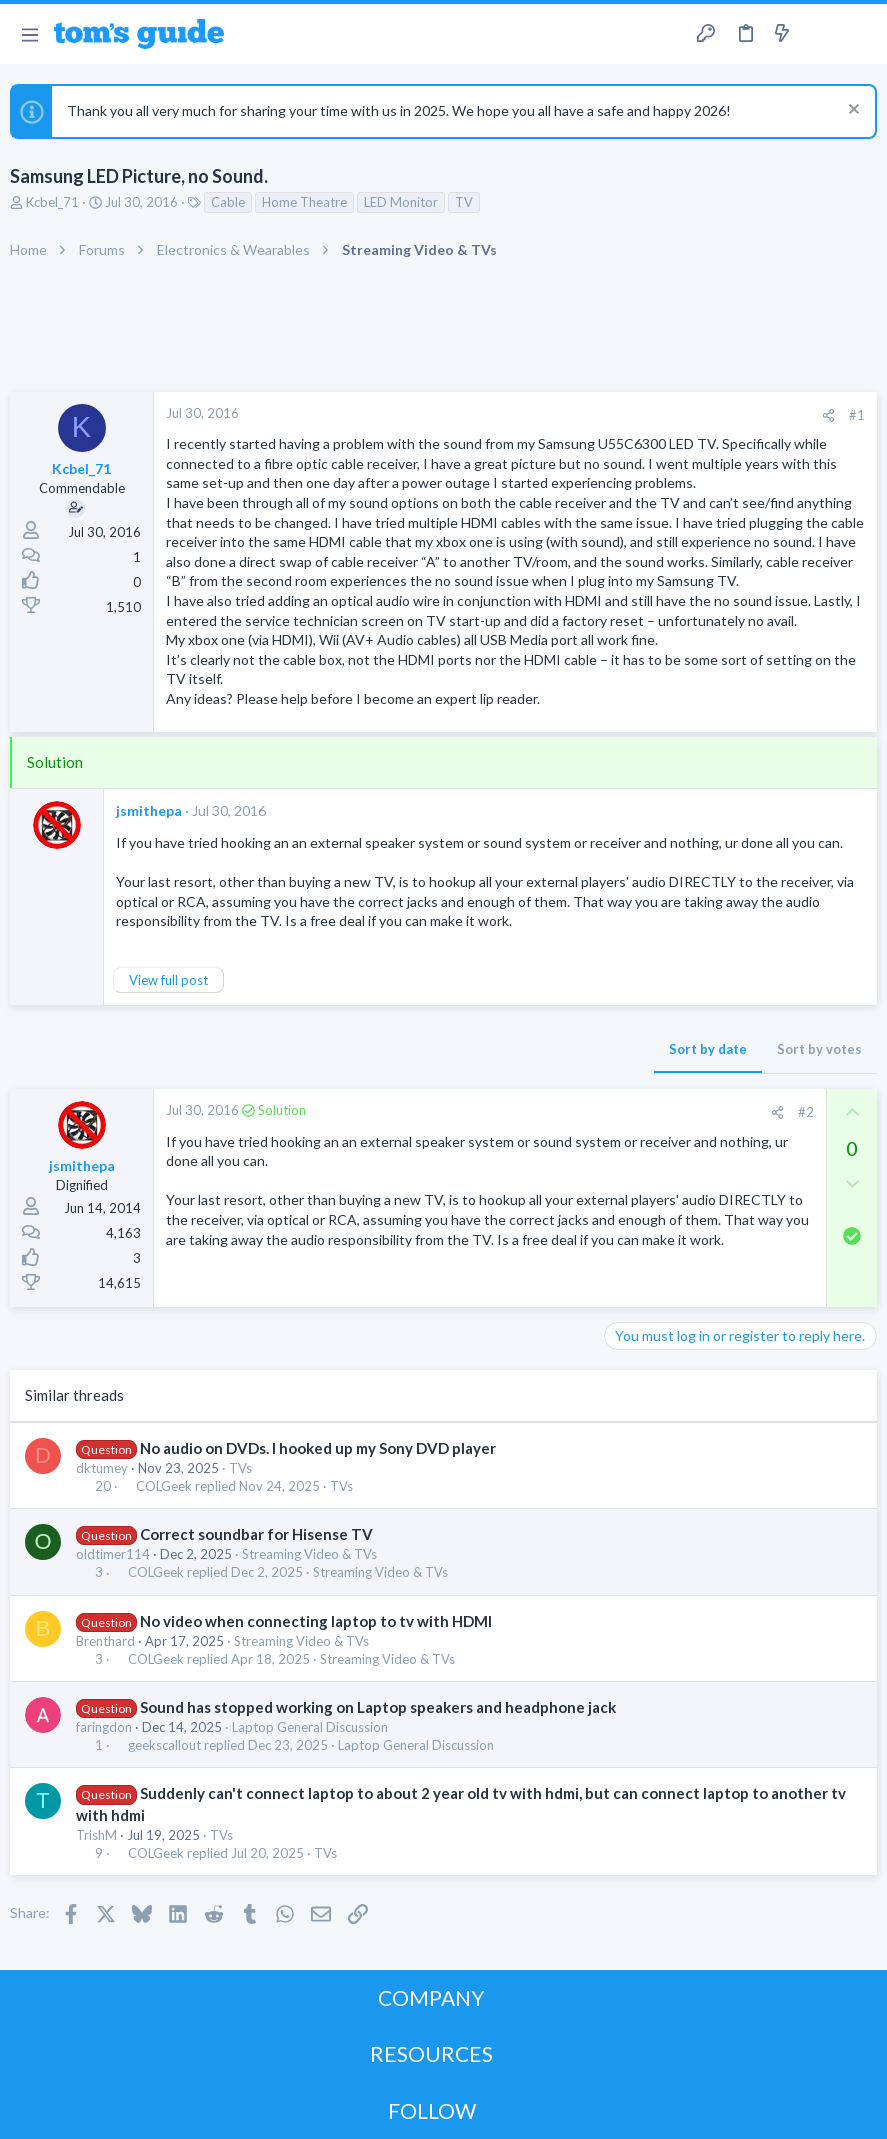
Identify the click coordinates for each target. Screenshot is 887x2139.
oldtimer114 (113, 1554)
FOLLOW (432, 2110)
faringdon (104, 1727)
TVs (240, 1468)
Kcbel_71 (52, 202)
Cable (228, 202)
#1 (857, 415)
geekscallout (164, 1745)
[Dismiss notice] (851, 111)
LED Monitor (401, 202)
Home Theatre (304, 202)
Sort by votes (819, 1049)
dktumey (102, 1468)
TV (464, 202)
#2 (806, 1112)
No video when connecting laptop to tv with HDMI (316, 1621)
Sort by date (708, 1049)
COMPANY (431, 1997)
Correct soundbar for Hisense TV (256, 1534)
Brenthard (105, 1641)
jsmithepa (149, 810)
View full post (168, 980)
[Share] (828, 415)
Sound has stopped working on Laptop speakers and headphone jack (378, 1707)
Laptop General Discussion (310, 1727)
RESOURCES (431, 2053)
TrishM (96, 1835)
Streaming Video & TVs (309, 1554)
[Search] (860, 34)
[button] (29, 34)
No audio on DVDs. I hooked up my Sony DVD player (318, 1448)
